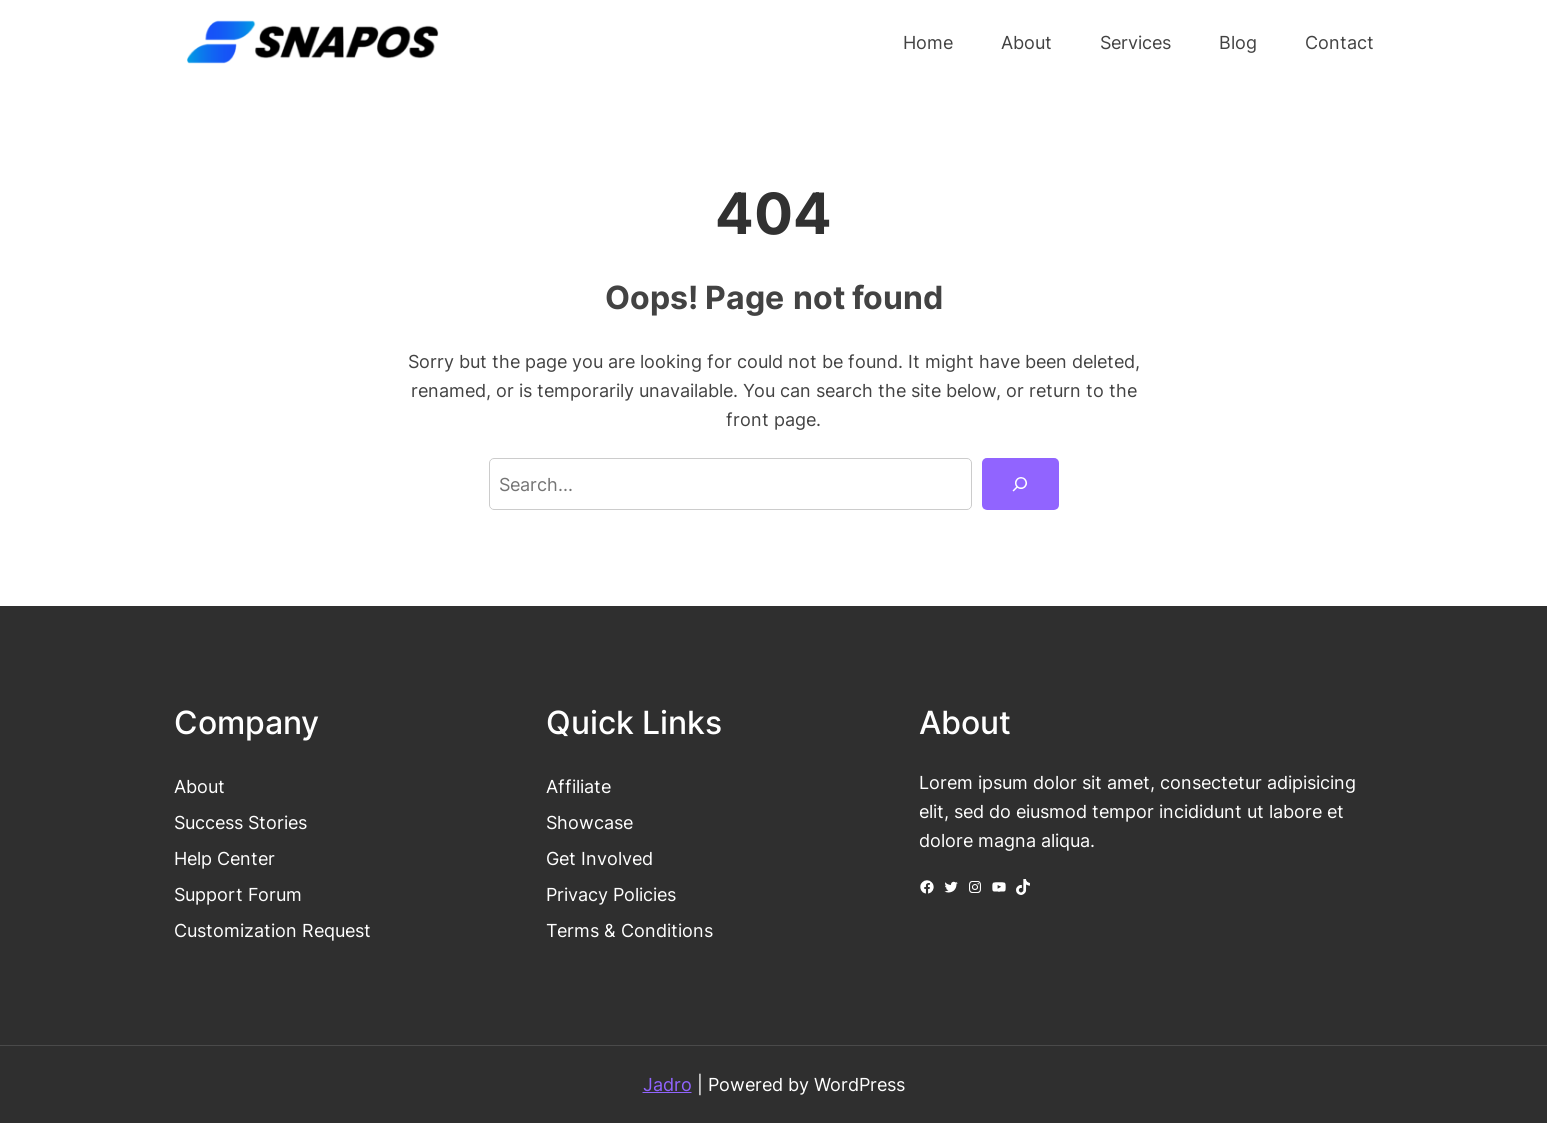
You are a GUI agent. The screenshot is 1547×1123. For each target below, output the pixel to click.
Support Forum (238, 894)
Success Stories (240, 822)
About (199, 786)
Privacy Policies (611, 894)
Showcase (589, 822)
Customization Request (272, 930)
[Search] (1020, 484)
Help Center (224, 858)
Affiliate (578, 786)
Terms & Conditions (629, 930)
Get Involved (599, 858)
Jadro (667, 1084)
